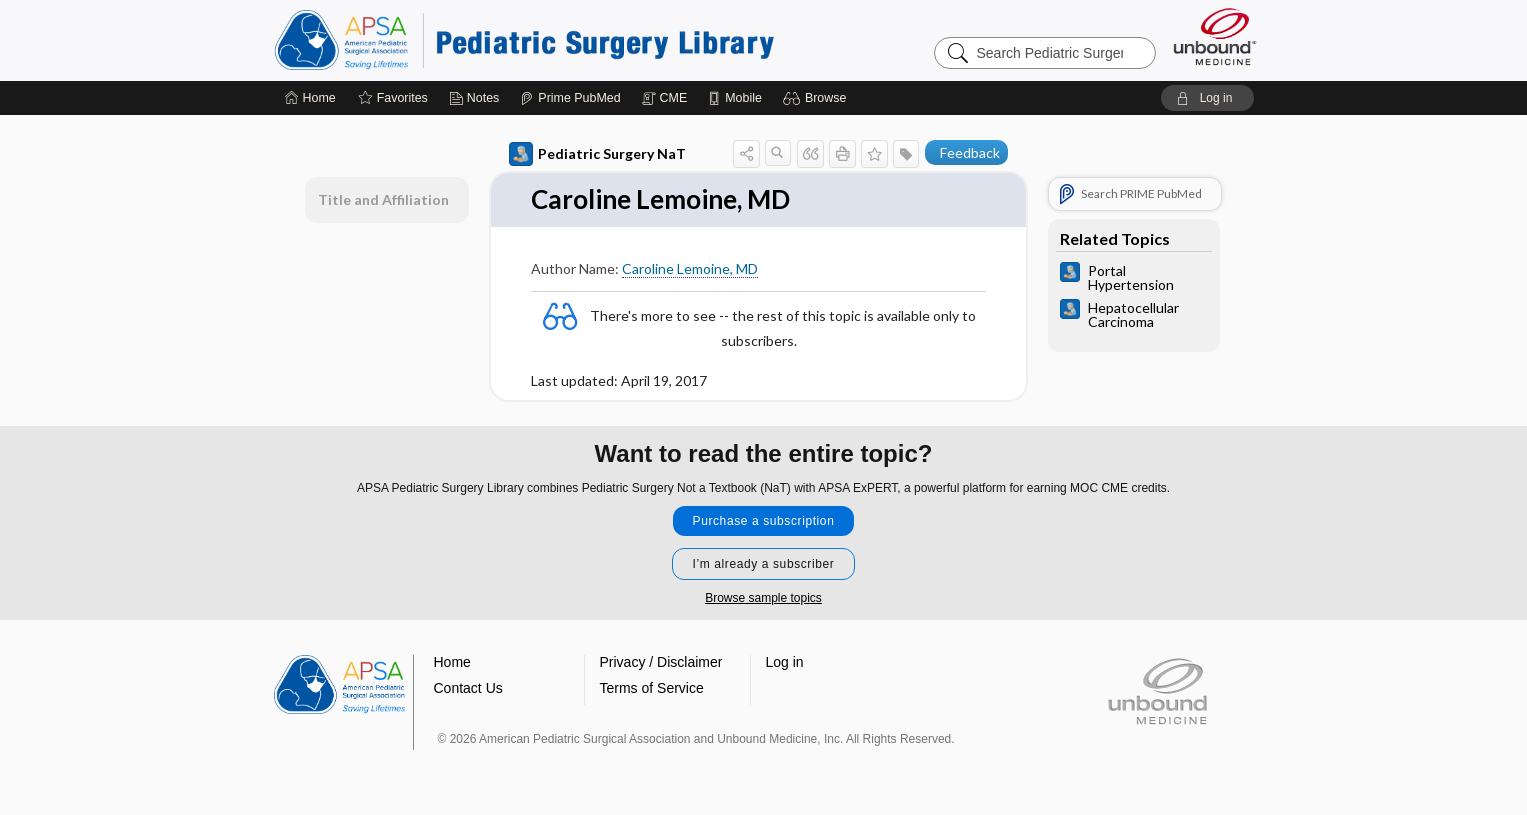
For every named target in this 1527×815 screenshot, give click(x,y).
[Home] (310, 98)
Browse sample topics (763, 598)
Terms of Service (652, 688)
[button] (817, 98)
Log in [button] (785, 662)
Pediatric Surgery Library (524, 40)
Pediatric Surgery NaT (597, 154)
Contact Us (468, 688)
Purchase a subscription (764, 521)
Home (452, 662)
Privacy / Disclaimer (661, 662)
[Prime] (570, 98)
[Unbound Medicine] (1215, 36)
